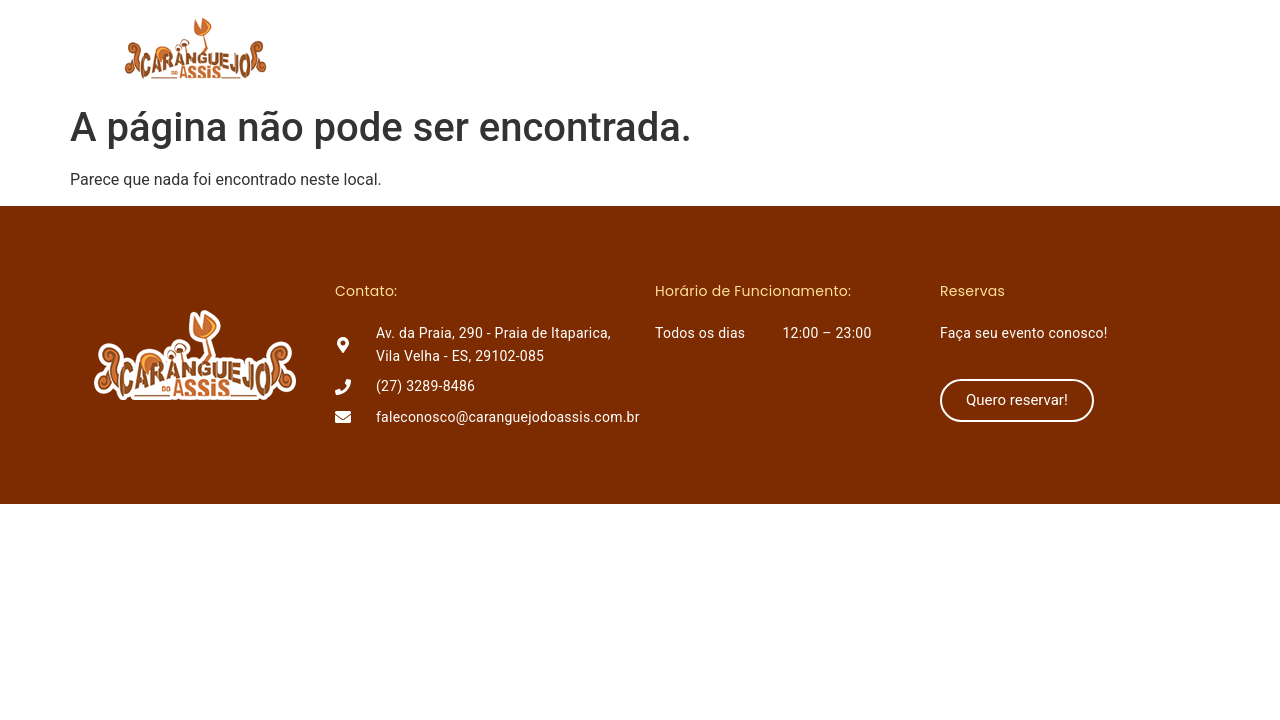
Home (522, 47)
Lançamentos (722, 47)
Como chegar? (865, 47)
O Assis (607, 47)
